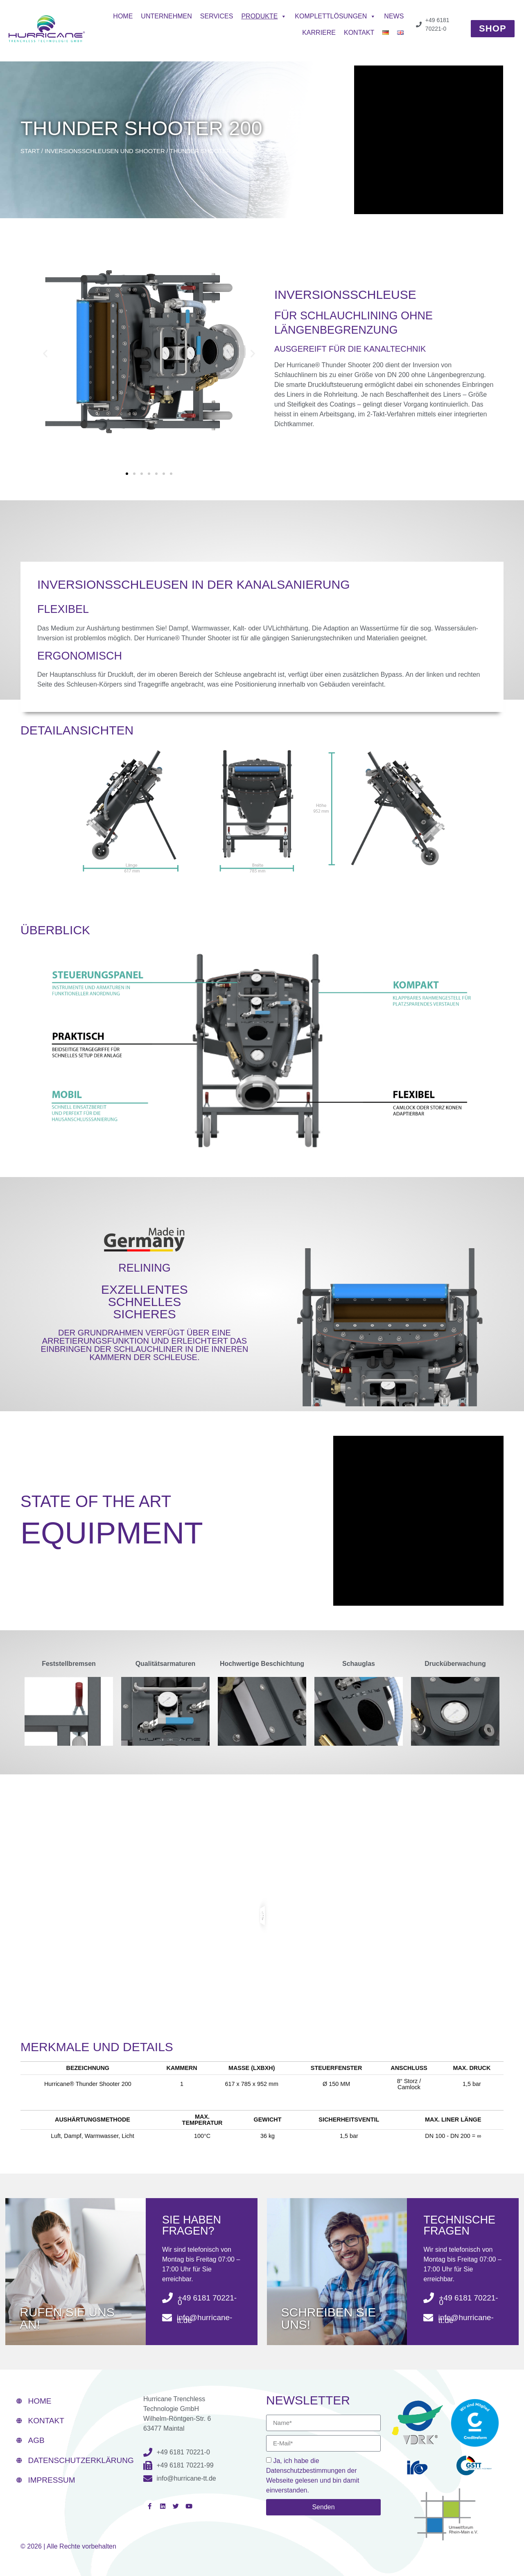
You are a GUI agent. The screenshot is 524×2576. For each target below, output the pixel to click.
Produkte (264, 16)
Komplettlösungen (335, 16)
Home (123, 16)
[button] (45, 353)
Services (216, 16)
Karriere (319, 32)
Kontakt (359, 32)
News (394, 16)
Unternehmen (166, 16)
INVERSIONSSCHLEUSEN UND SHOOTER (105, 151)
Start (30, 151)
